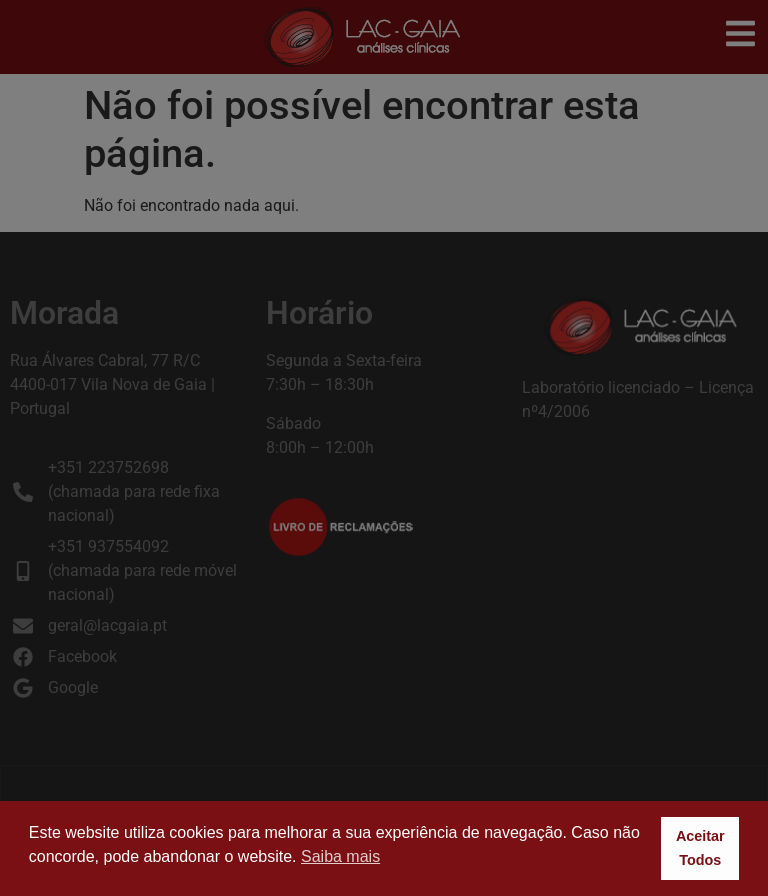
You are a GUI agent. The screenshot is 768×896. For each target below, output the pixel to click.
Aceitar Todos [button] (700, 848)
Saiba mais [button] (340, 856)
